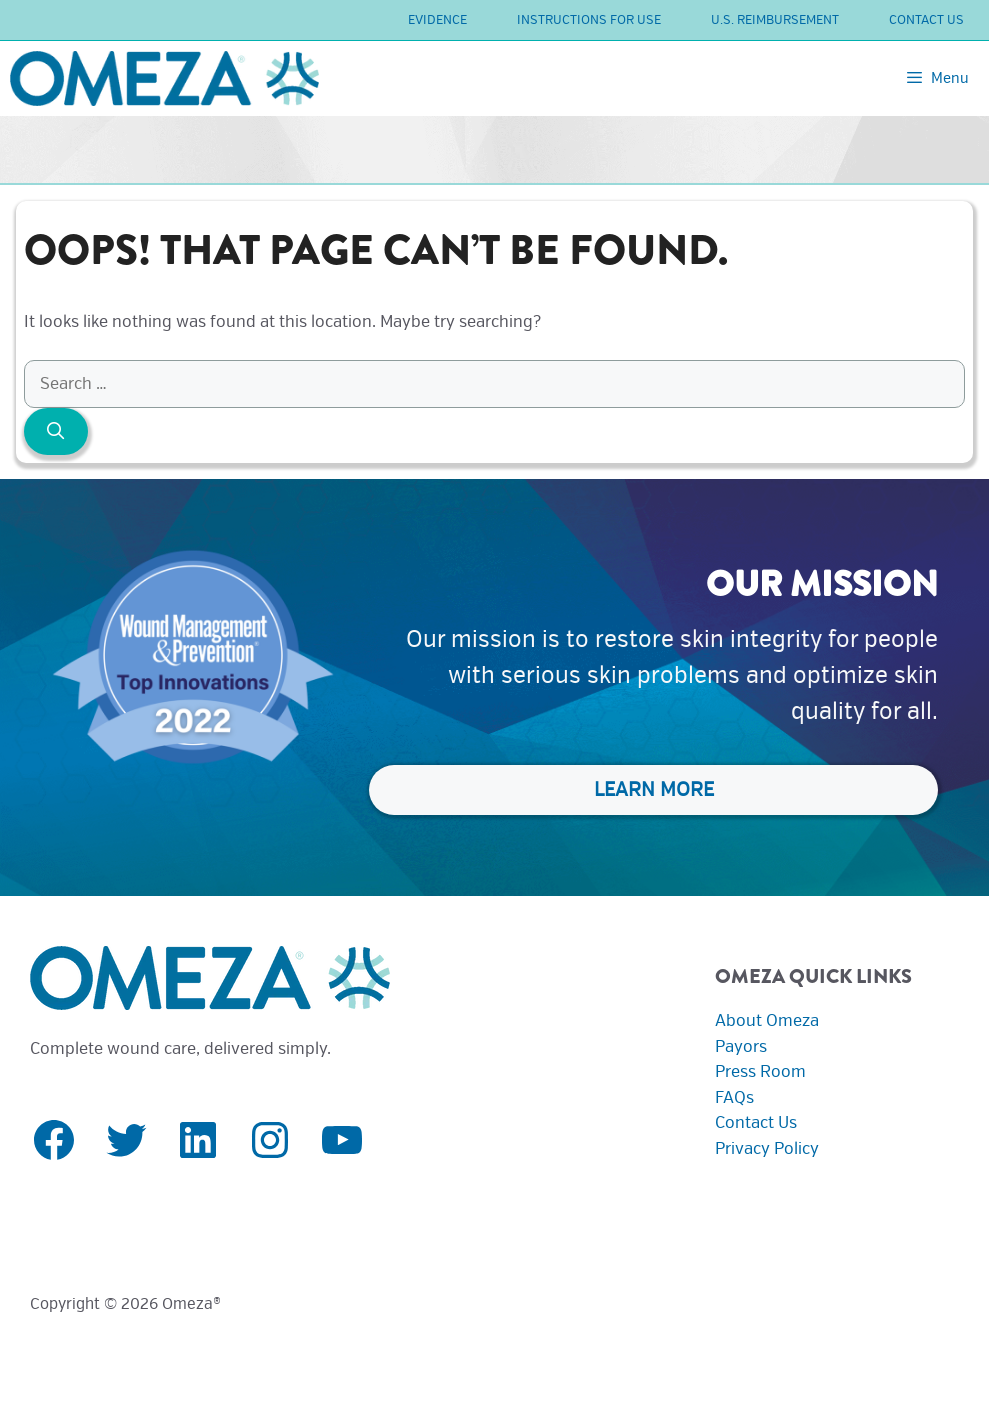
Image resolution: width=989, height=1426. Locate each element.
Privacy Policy (767, 1148)
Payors (741, 1046)
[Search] (56, 432)
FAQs (734, 1097)
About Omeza (767, 1020)
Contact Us (926, 20)
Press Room (760, 1071)
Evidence (437, 20)
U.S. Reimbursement (775, 20)
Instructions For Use (589, 20)
